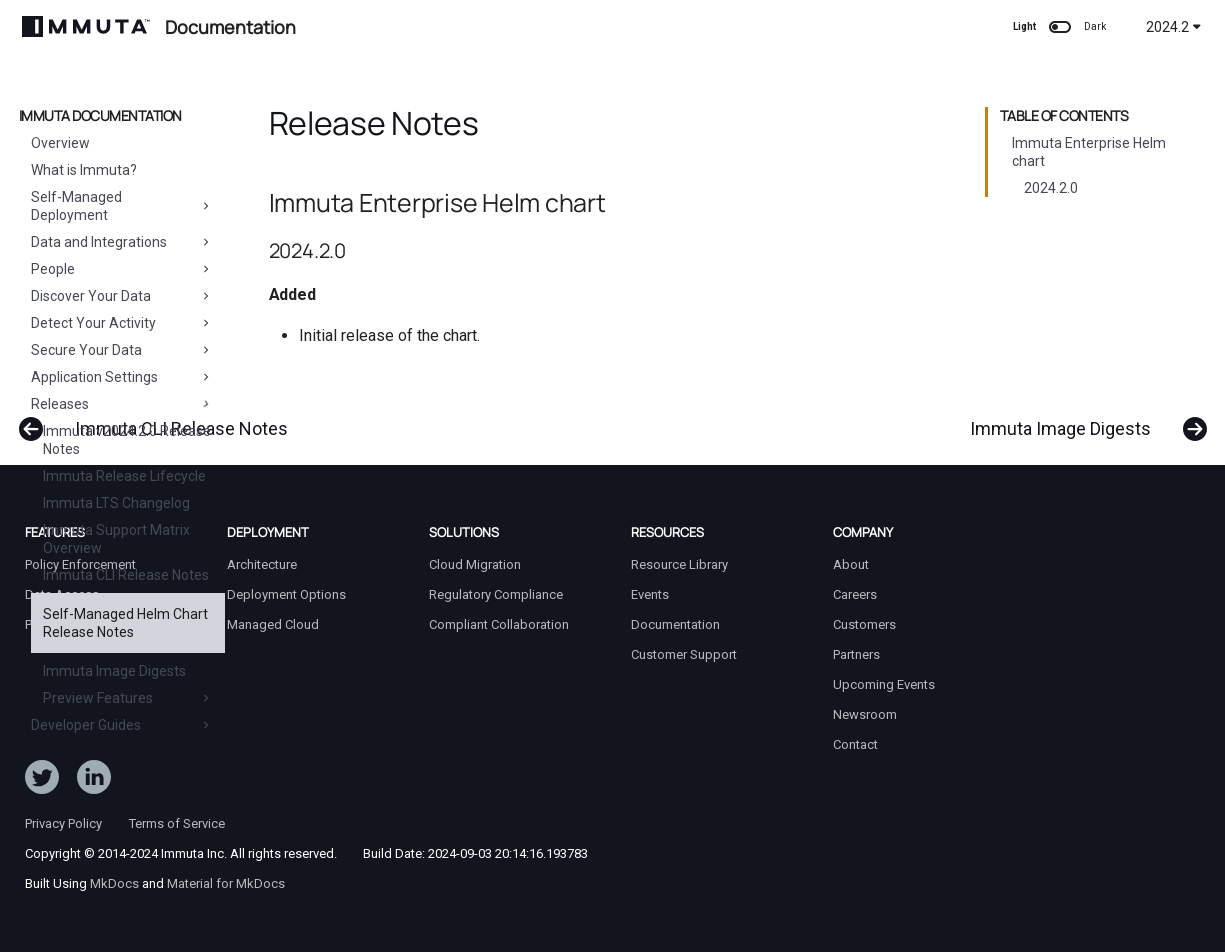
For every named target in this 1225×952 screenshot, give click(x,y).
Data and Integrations (122, 242)
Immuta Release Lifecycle (124, 476)
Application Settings (122, 377)
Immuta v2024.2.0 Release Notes (127, 440)
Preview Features (128, 698)
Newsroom (865, 714)
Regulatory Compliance (496, 594)
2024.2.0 (1051, 188)
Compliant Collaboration (499, 624)
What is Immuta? (84, 170)
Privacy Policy (63, 823)
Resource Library (679, 564)
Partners (856, 654)
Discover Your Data (122, 296)
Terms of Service (177, 823)
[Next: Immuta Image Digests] (1080, 419)
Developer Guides (122, 725)
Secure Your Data (122, 350)
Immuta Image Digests (114, 671)
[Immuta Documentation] (86, 26)
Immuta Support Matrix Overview (116, 539)
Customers (864, 624)
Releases (122, 404)
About (851, 564)
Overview (60, 143)
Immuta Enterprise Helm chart (1089, 152)
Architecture (262, 564)
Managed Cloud (273, 624)
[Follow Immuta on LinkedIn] (94, 781)
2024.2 (1173, 27)
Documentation (675, 624)
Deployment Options (286, 594)
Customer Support (684, 654)
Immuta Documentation (100, 116)
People (122, 269)
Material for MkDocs (226, 883)
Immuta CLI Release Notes (126, 575)
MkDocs (114, 883)
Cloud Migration (475, 564)
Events (650, 594)
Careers (855, 594)
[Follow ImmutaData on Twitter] (42, 781)
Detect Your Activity (122, 323)
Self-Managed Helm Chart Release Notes (125, 623)
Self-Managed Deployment (122, 206)
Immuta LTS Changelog (116, 503)
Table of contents (1064, 116)
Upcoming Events (884, 684)
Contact (855, 744)
